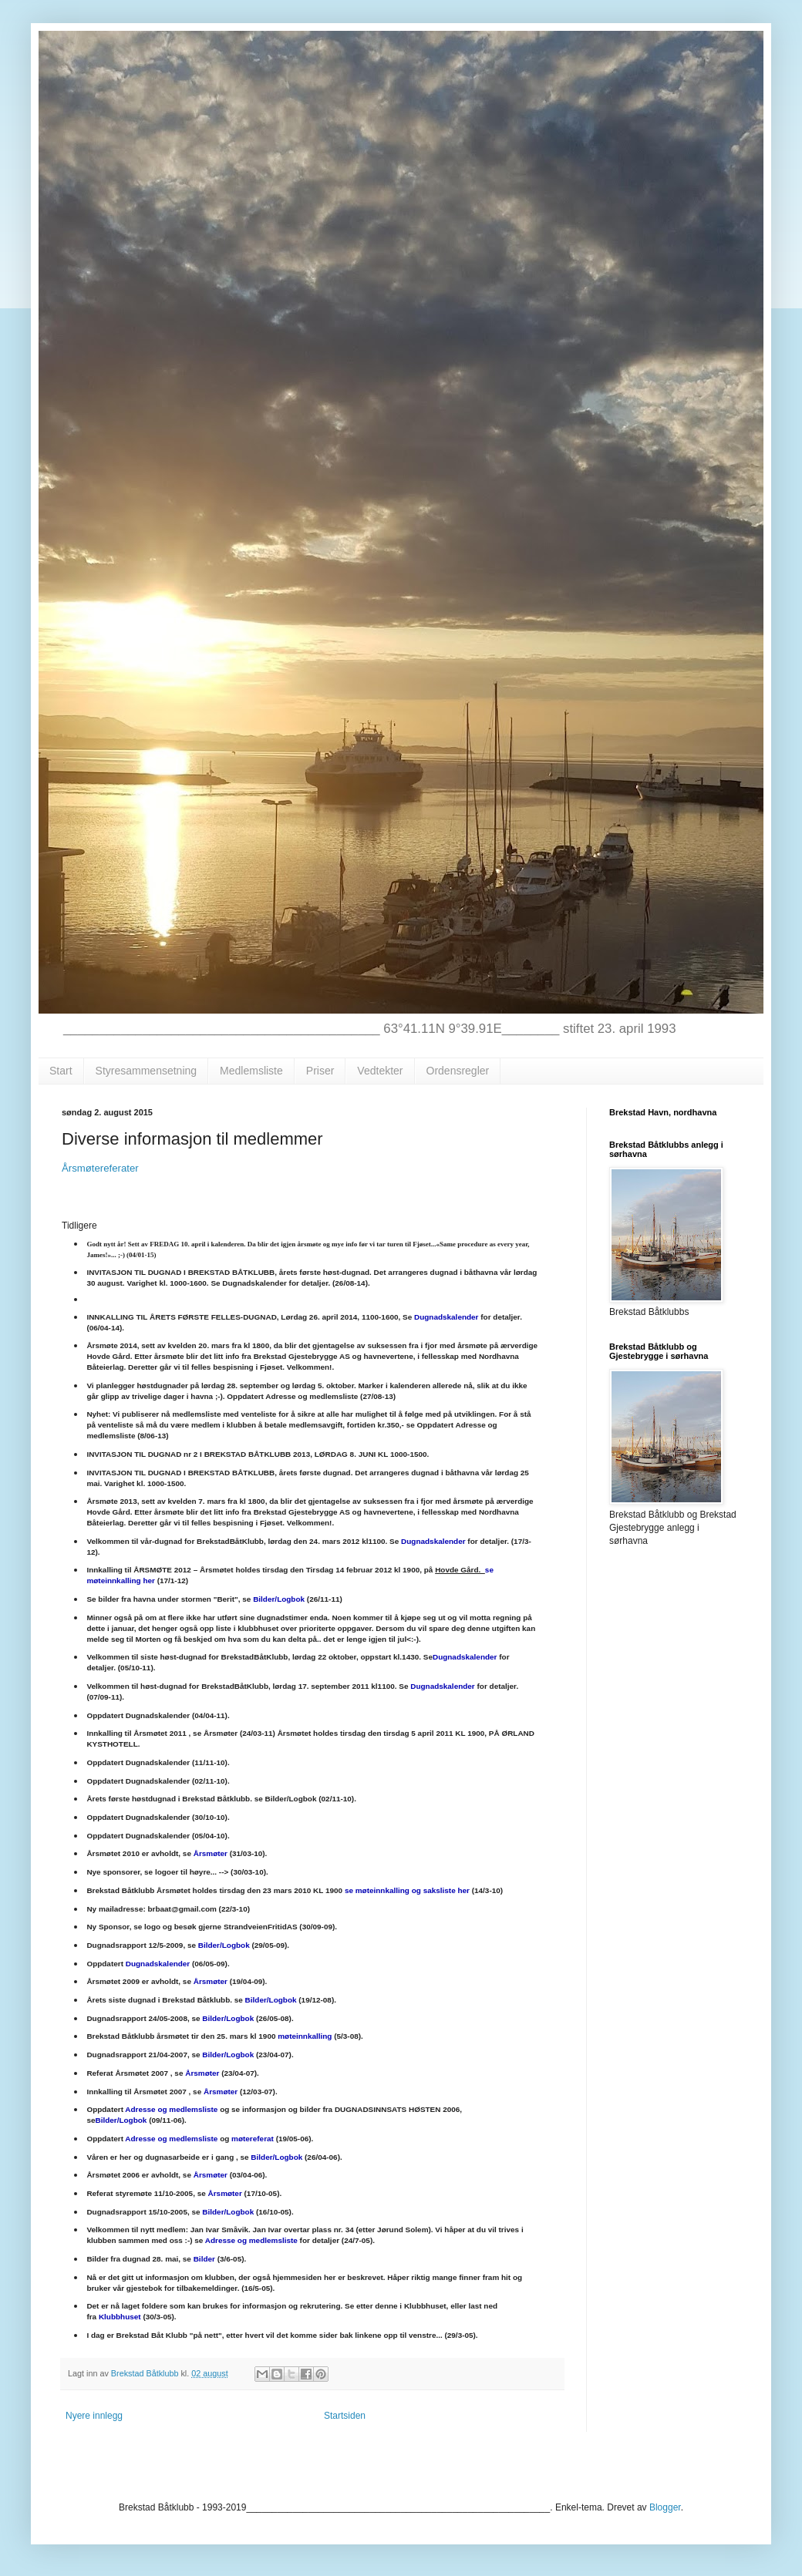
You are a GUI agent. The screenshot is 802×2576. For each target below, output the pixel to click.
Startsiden (345, 2415)
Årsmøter (210, 1853)
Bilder (204, 2259)
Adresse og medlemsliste (171, 2109)
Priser (320, 1070)
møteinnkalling (305, 2036)
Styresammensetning (146, 1070)
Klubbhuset (120, 2316)
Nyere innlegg (94, 2415)
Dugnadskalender (446, 1317)
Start (60, 1070)
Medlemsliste (251, 1070)
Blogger (665, 2507)
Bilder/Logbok (279, 1599)
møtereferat (252, 2138)
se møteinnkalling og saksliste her (408, 1890)
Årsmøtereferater (101, 1168)
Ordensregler (458, 1070)
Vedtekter (380, 1070)
